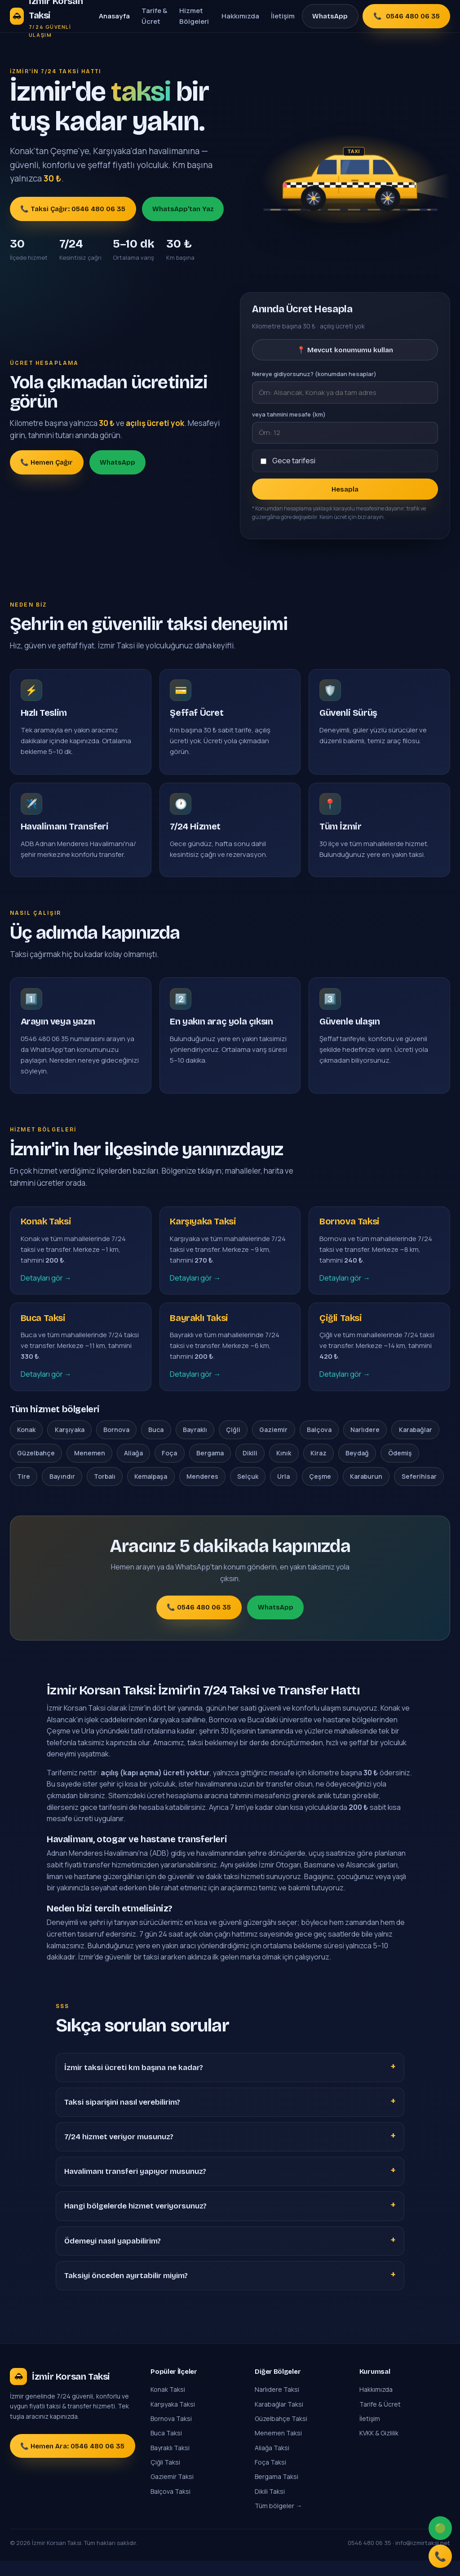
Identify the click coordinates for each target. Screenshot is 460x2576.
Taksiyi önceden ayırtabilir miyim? (126, 2290)
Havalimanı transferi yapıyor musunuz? (135, 2186)
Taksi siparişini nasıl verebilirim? (122, 2117)
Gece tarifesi (293, 461)
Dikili (250, 1467)
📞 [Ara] (439, 2554)
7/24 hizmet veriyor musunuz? (118, 2151)
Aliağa (133, 1467)
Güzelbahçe (36, 1467)
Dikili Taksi (270, 2506)
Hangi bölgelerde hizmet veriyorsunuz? (135, 2221)
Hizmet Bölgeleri (194, 16)
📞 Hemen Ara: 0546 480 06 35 (72, 2461)
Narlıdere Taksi (277, 2404)
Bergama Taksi (276, 2491)
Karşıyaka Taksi (172, 2419)
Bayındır (62, 1491)
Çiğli (233, 1444)
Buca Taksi (166, 2448)
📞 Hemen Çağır (46, 462)
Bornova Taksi (171, 2433)
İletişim (283, 16)
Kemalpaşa (150, 1491)
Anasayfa (114, 16)
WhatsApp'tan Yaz (182, 209)
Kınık (283, 1467)
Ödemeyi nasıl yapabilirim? (112, 2256)
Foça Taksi (270, 2477)
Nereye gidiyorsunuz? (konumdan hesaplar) (314, 374)
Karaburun (366, 1491)
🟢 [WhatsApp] (439, 2524)
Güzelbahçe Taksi (281, 2433)
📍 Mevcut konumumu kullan (345, 350)
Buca (156, 1444)
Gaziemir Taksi (172, 2491)
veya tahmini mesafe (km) (289, 414)
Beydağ (357, 1467)
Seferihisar (419, 1491)
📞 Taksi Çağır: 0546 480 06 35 (72, 209)
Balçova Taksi (170, 2506)
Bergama (210, 1467)
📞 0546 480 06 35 (199, 1622)
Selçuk (247, 1491)
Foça (169, 1467)
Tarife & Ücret (154, 16)
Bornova (116, 1444)
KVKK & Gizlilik (378, 2448)
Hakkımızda (240, 16)
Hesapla (345, 489)
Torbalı (104, 1491)
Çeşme (320, 1491)
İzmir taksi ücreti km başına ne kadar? (133, 2082)
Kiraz (318, 1467)
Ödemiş (400, 1467)
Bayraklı (195, 1444)
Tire (23, 1491)
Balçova (319, 1444)
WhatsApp (330, 16)
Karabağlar (415, 1444)
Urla (283, 1491)
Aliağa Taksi (272, 2462)
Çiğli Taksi (165, 2477)
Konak (26, 1444)
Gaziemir (273, 1444)
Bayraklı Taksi (170, 2462)
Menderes (202, 1491)
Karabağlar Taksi (279, 2419)
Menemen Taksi (278, 2448)
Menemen (89, 1467)
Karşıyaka (69, 1444)
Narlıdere (365, 1444)
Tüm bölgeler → (278, 2521)
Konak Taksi (167, 2404)
